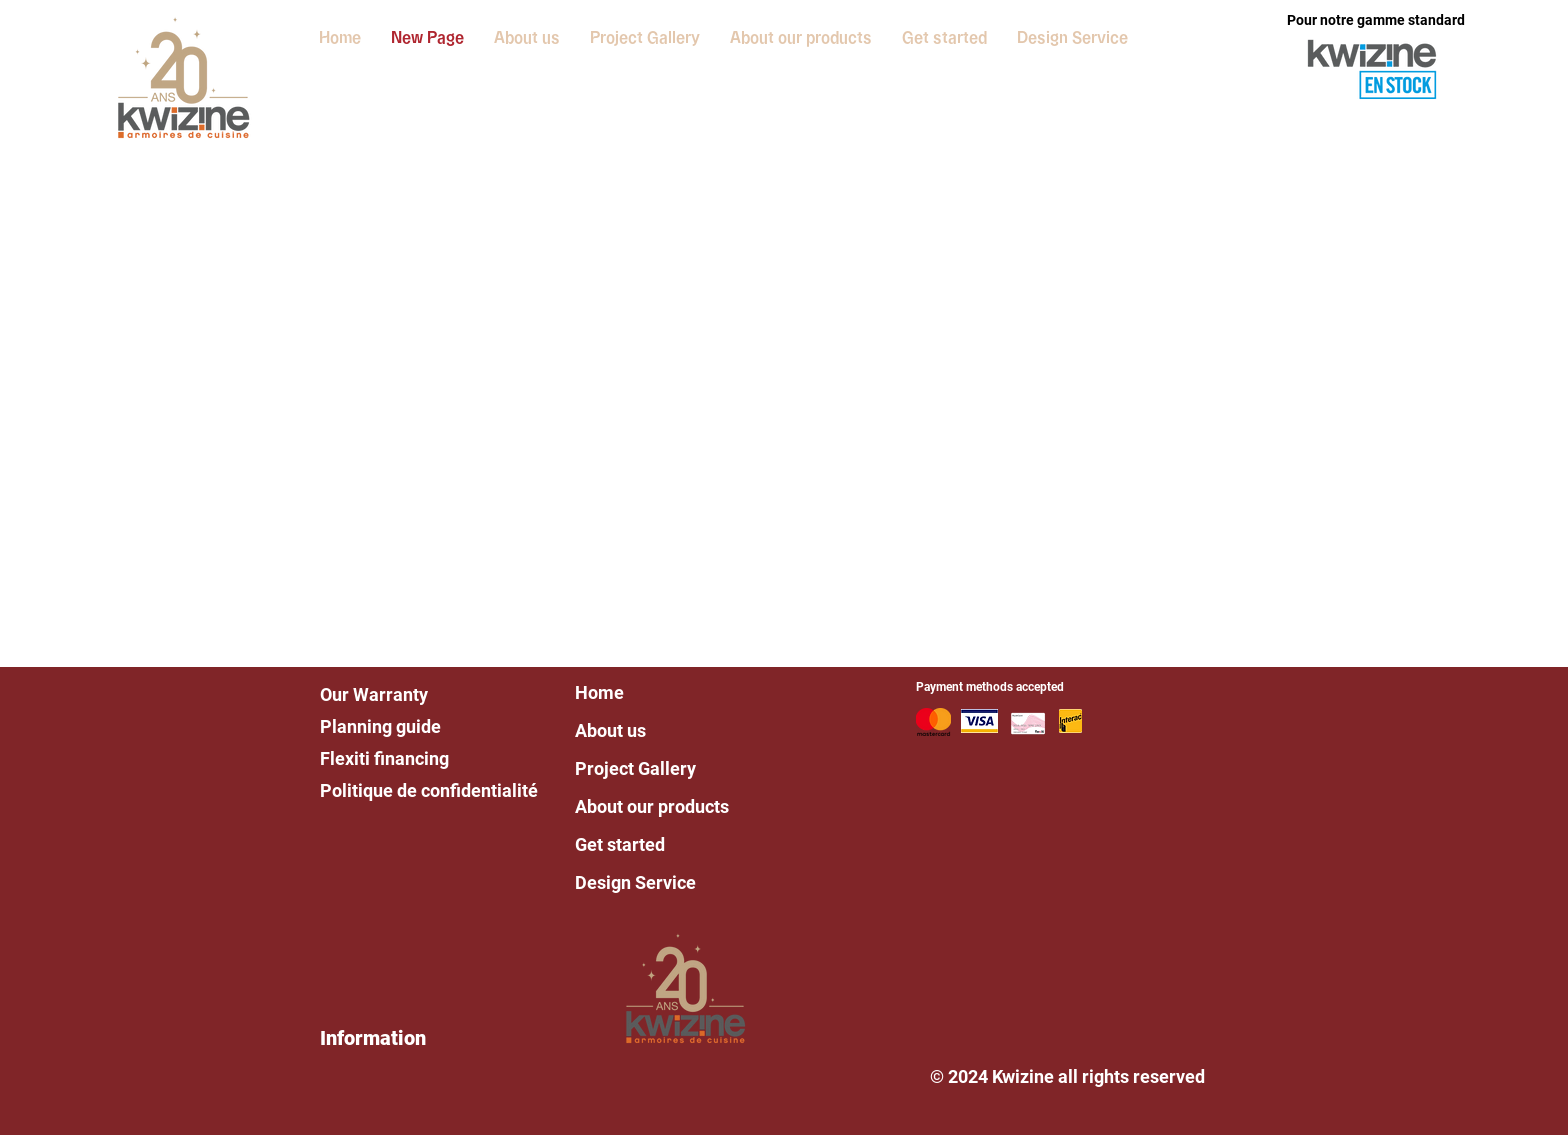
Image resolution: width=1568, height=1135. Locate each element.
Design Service (635, 882)
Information (373, 1038)
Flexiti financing (384, 758)
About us (610, 730)
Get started (620, 844)
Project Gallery (635, 768)
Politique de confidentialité (429, 790)
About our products (652, 806)
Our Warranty (374, 694)
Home (599, 692)
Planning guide (380, 726)
